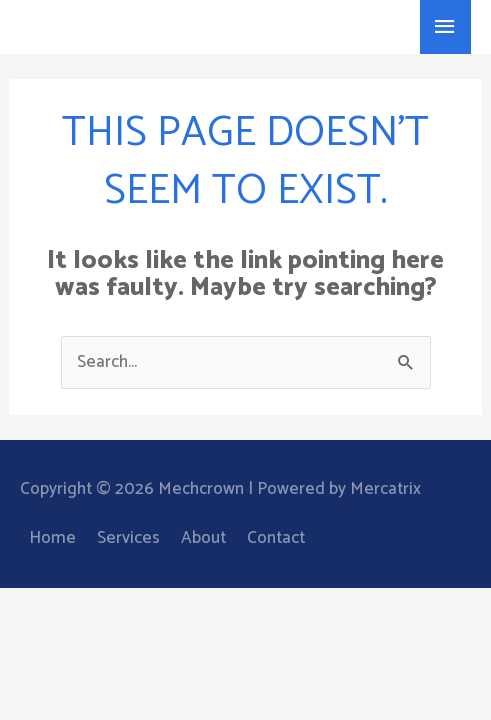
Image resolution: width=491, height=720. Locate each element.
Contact (276, 538)
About (203, 538)
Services (128, 538)
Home (52, 538)
